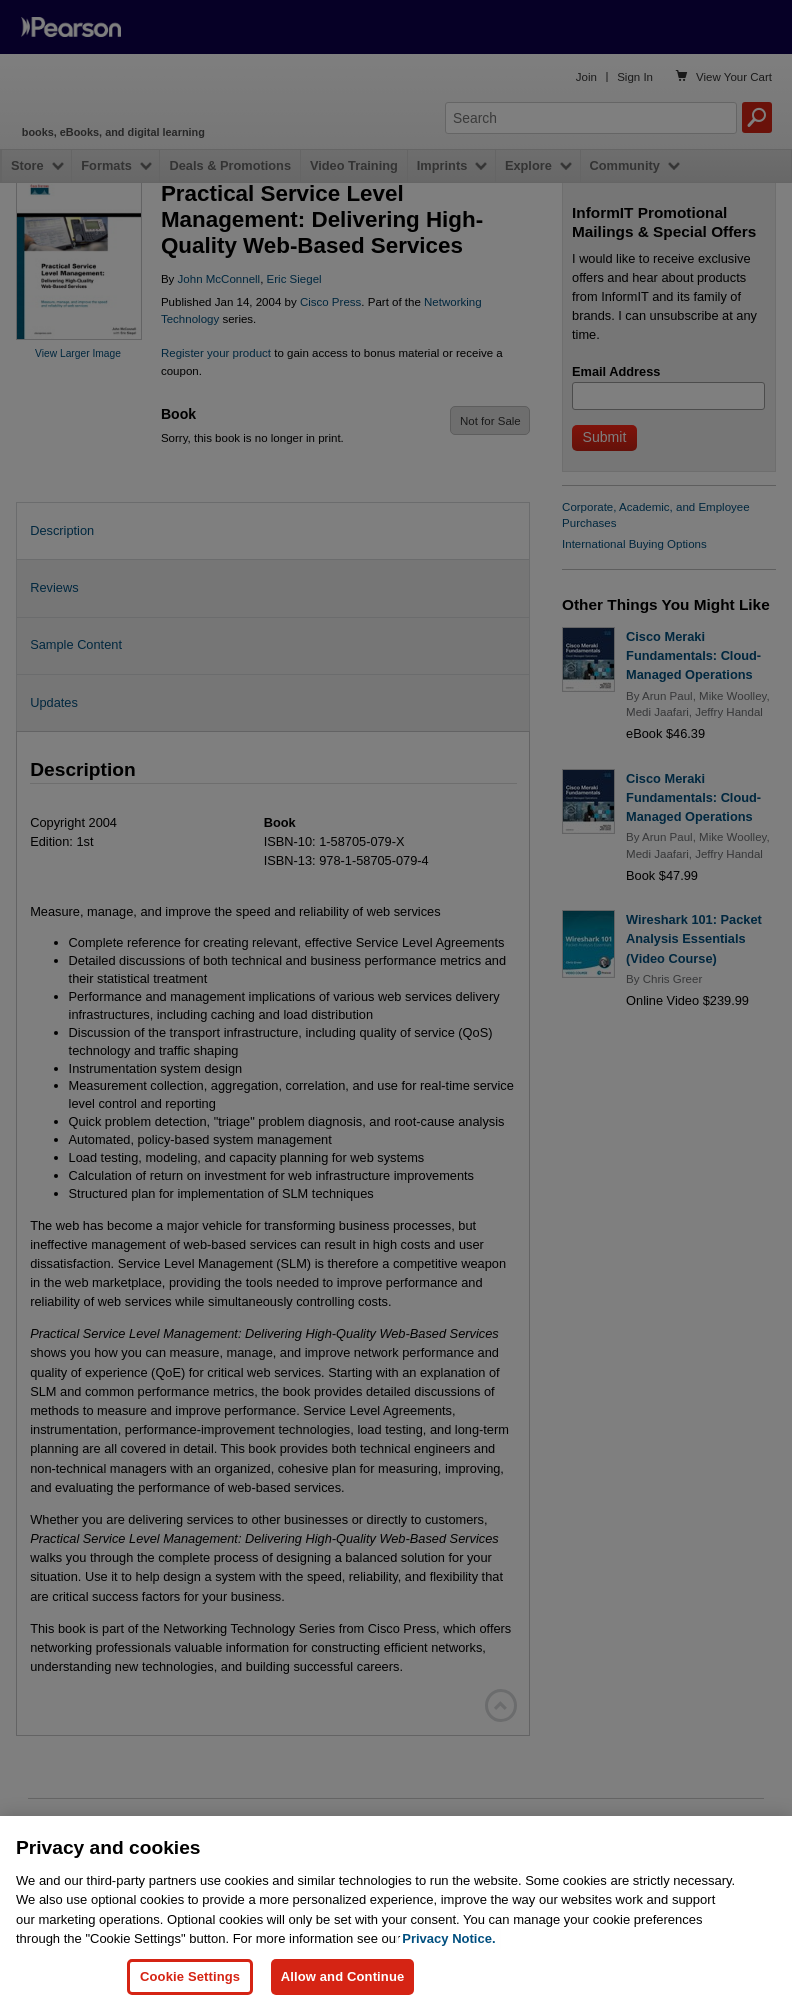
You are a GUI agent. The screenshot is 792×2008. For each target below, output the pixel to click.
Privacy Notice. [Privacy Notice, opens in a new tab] (448, 1938)
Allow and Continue (343, 1976)
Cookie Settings (190, 1976)
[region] (396, 1912)
